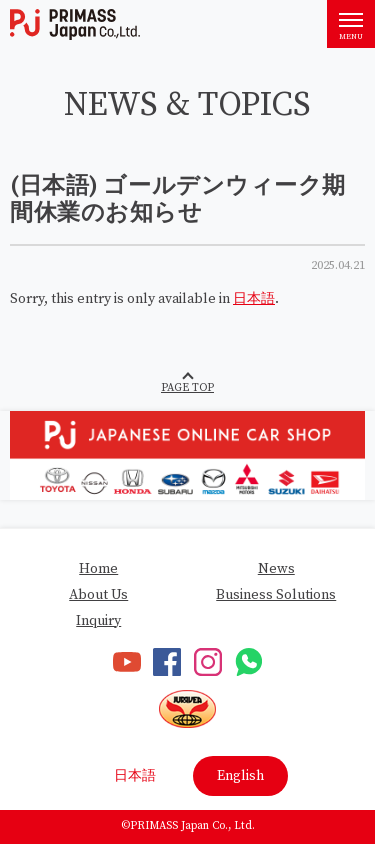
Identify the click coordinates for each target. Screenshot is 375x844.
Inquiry (98, 621)
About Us (98, 595)
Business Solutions (276, 595)
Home (98, 569)
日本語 (254, 299)
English (240, 776)
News (276, 569)
